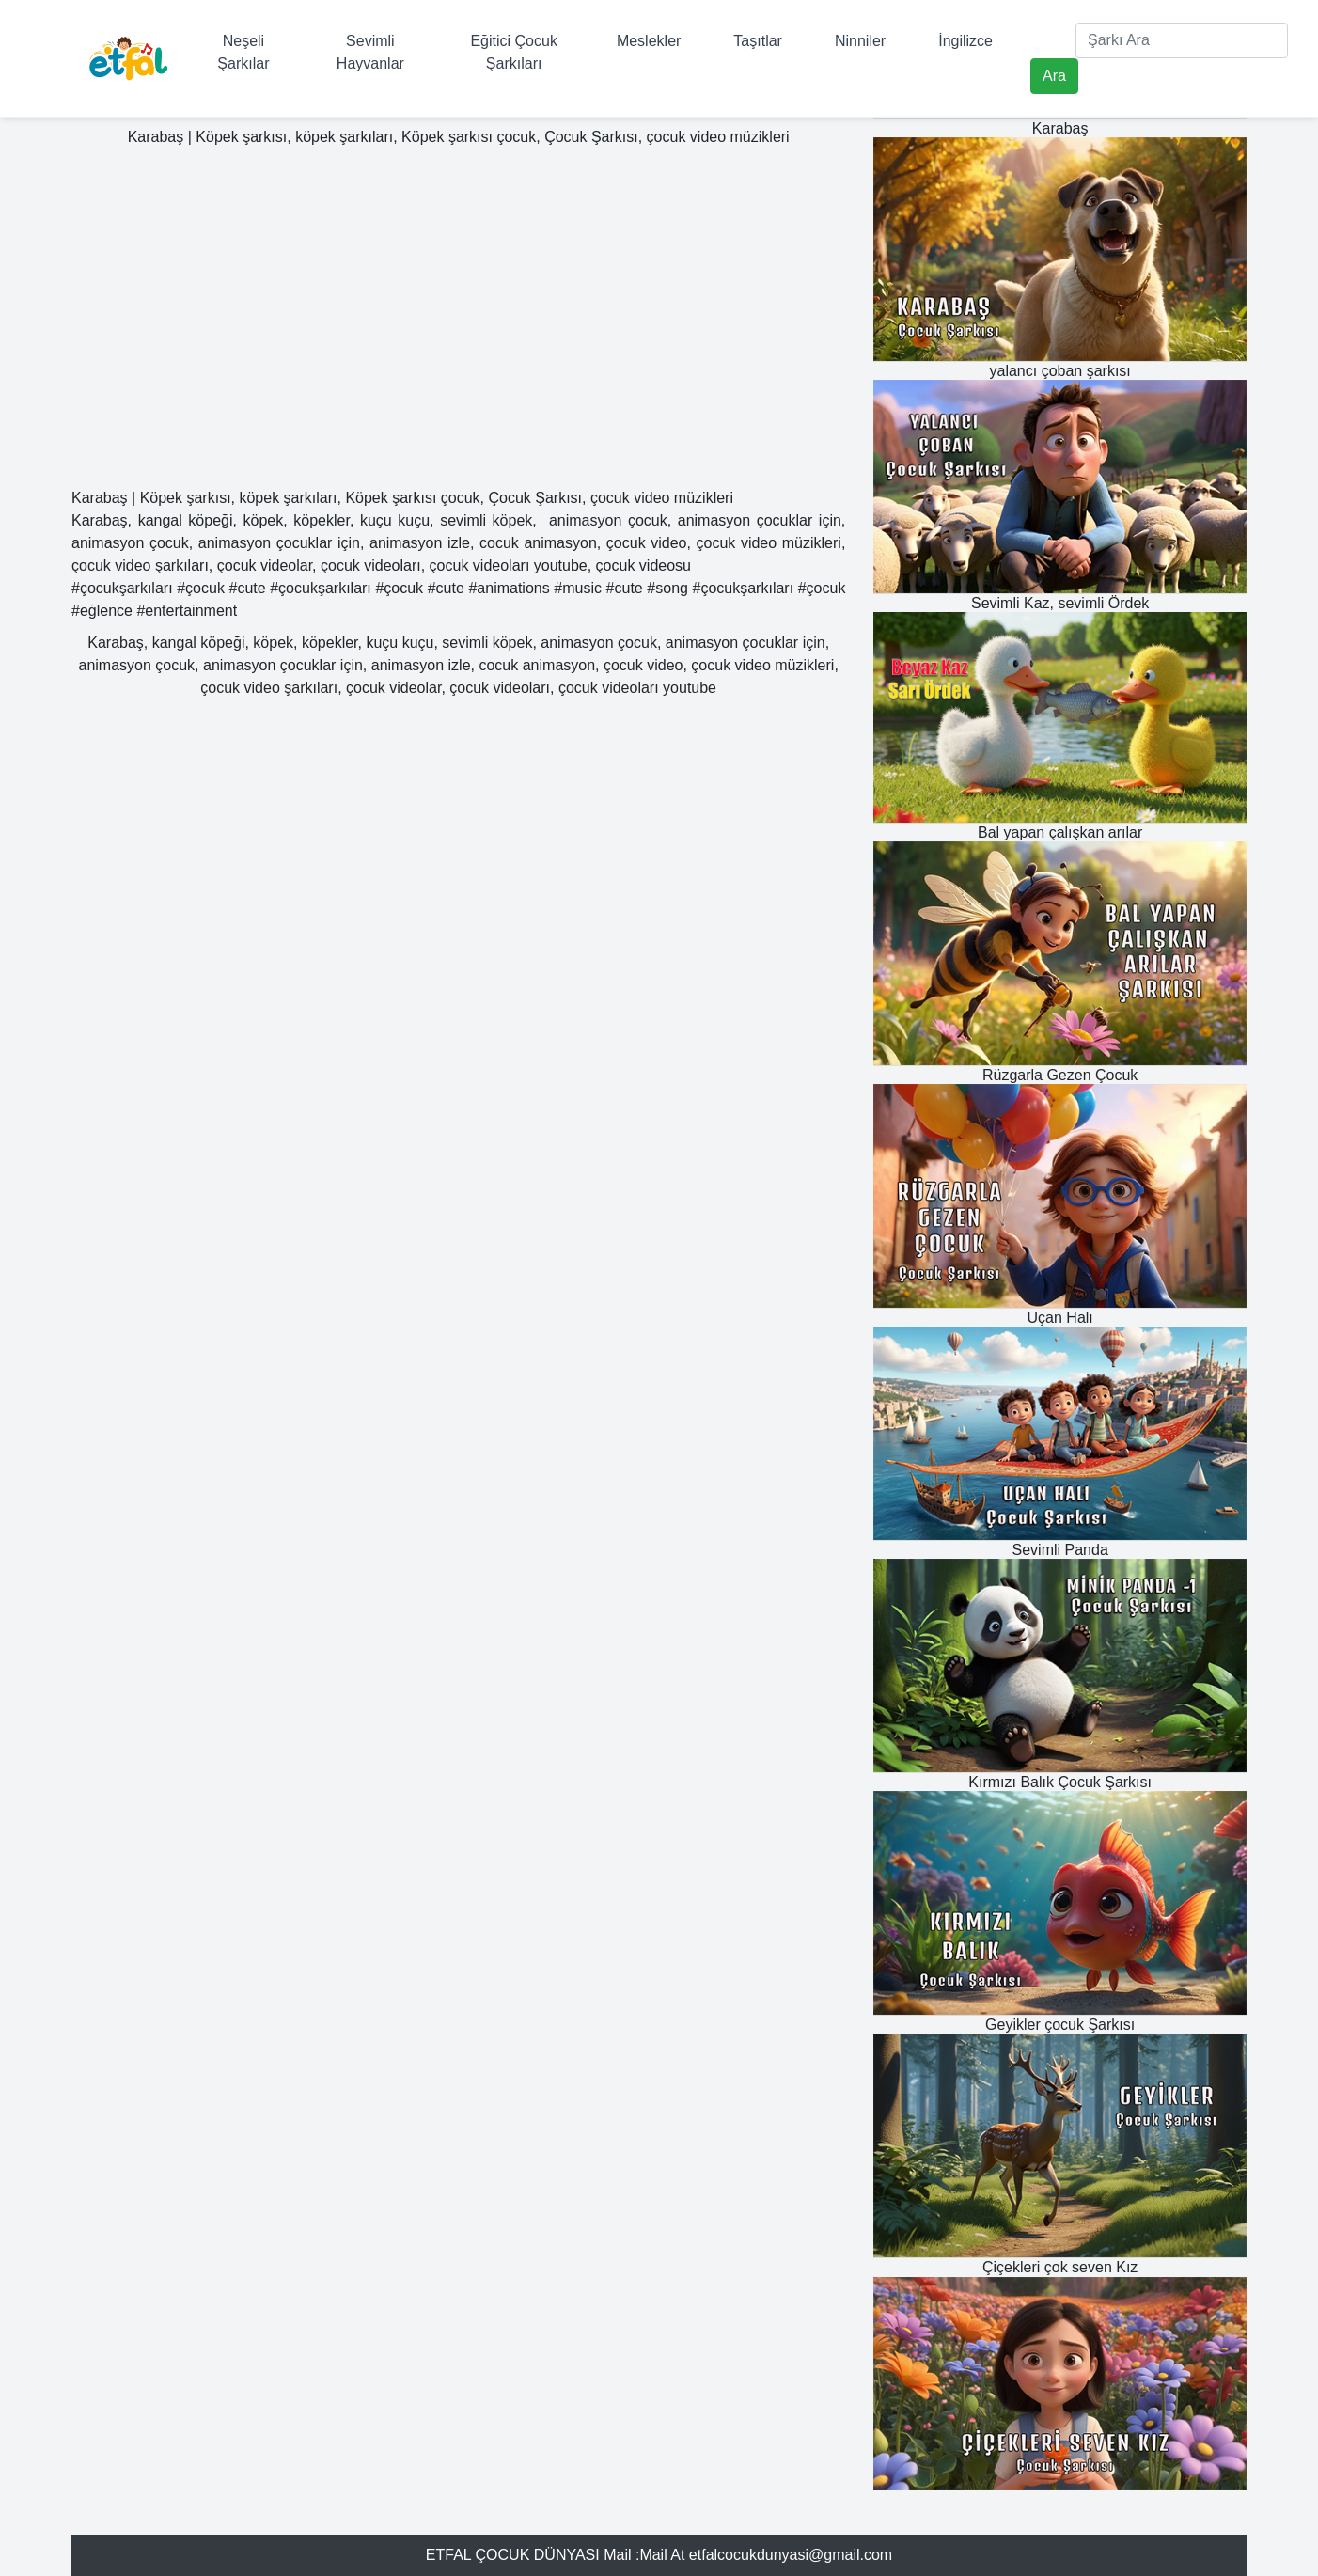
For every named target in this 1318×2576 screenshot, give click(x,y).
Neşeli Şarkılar (243, 52)
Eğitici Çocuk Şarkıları (513, 52)
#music (578, 588)
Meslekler (649, 41)
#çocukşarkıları (122, 588)
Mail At (661, 2555)
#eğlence (102, 611)
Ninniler (860, 41)
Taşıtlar (757, 41)
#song (667, 588)
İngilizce (965, 41)
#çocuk (201, 588)
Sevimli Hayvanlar (370, 52)
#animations (508, 588)
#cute (246, 588)
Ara (1054, 76)
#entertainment (186, 611)
